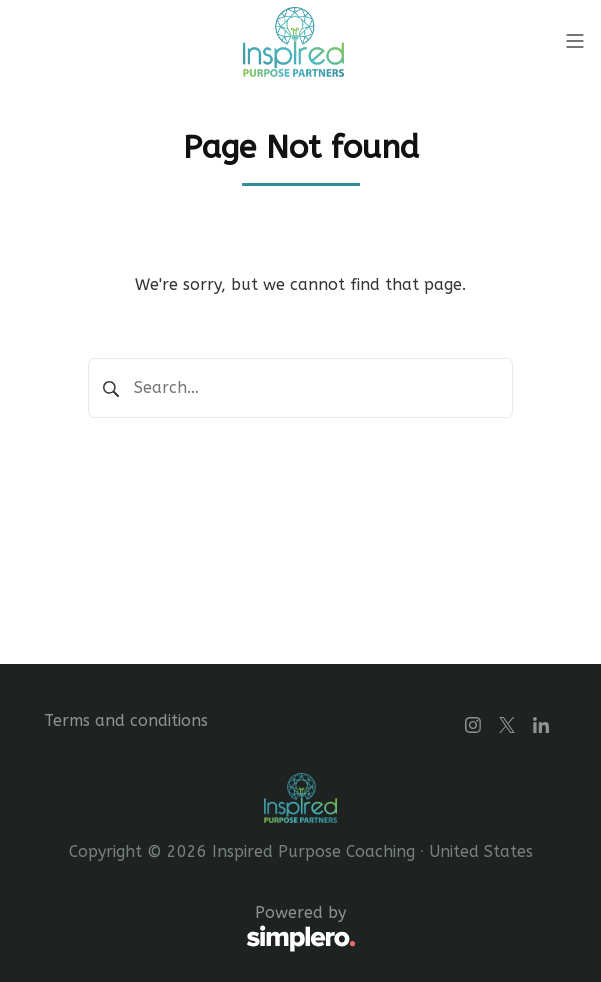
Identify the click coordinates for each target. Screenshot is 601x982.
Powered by (200, 929)
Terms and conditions (126, 720)
